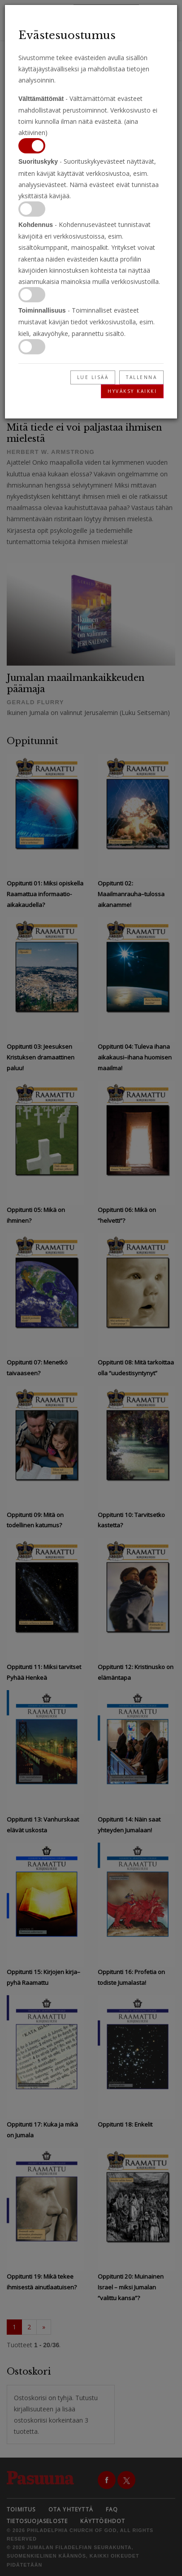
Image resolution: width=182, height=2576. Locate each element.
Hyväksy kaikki (132, 391)
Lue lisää (93, 377)
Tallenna (141, 377)
